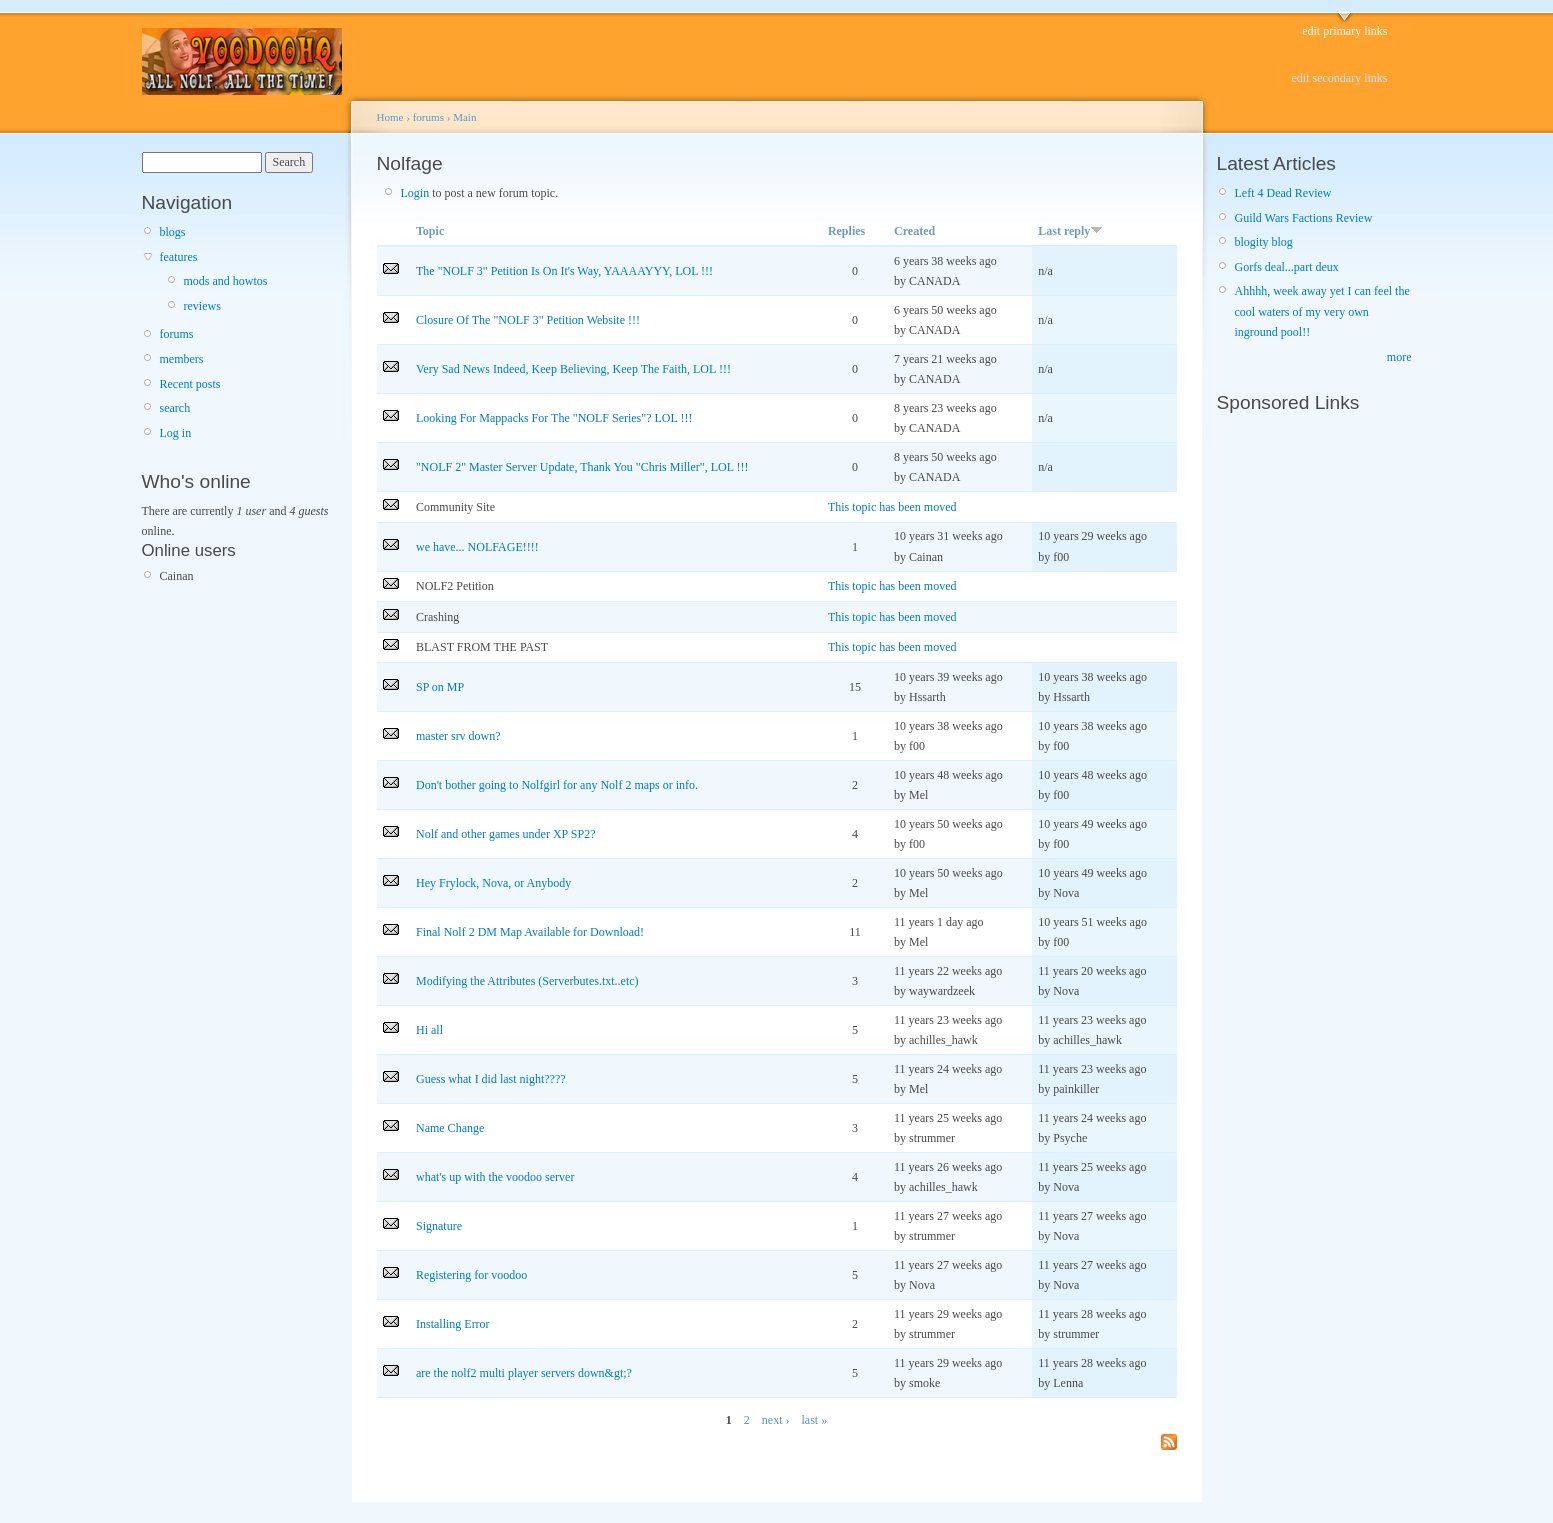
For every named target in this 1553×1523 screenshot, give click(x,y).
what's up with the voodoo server (495, 1177)
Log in (176, 433)
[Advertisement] (1277, 722)
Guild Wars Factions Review (1304, 218)
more (1399, 357)
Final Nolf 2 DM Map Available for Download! (530, 932)
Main (464, 117)
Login (415, 193)
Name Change (450, 1128)
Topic (430, 231)
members (182, 359)
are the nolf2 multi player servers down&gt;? (524, 1373)
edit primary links (1344, 31)
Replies (846, 231)
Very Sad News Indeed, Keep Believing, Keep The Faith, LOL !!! (573, 369)
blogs (173, 232)
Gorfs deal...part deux (1287, 267)
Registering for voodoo (471, 1275)
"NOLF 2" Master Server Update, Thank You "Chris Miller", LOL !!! (582, 467)
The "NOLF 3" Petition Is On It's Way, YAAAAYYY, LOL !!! (564, 271)
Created (914, 231)
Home (390, 117)
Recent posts (190, 384)
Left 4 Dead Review (1283, 193)
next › (776, 1420)
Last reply (1070, 231)
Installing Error (453, 1324)
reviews (202, 306)
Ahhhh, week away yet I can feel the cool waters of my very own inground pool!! (1322, 311)
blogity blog (1264, 242)
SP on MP (440, 687)
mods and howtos (226, 281)
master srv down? (458, 736)
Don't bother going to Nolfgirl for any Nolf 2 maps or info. (557, 785)
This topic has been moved (892, 507)
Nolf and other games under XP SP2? (506, 834)
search (175, 408)
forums (177, 334)
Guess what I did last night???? (491, 1079)
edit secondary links (1340, 78)
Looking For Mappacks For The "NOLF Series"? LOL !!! (554, 418)
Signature (439, 1226)
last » (814, 1420)
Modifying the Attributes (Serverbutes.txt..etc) (527, 981)
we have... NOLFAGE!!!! (477, 547)
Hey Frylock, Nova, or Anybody (493, 883)
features (179, 257)
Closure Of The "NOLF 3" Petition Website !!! (528, 320)
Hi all (429, 1030)
